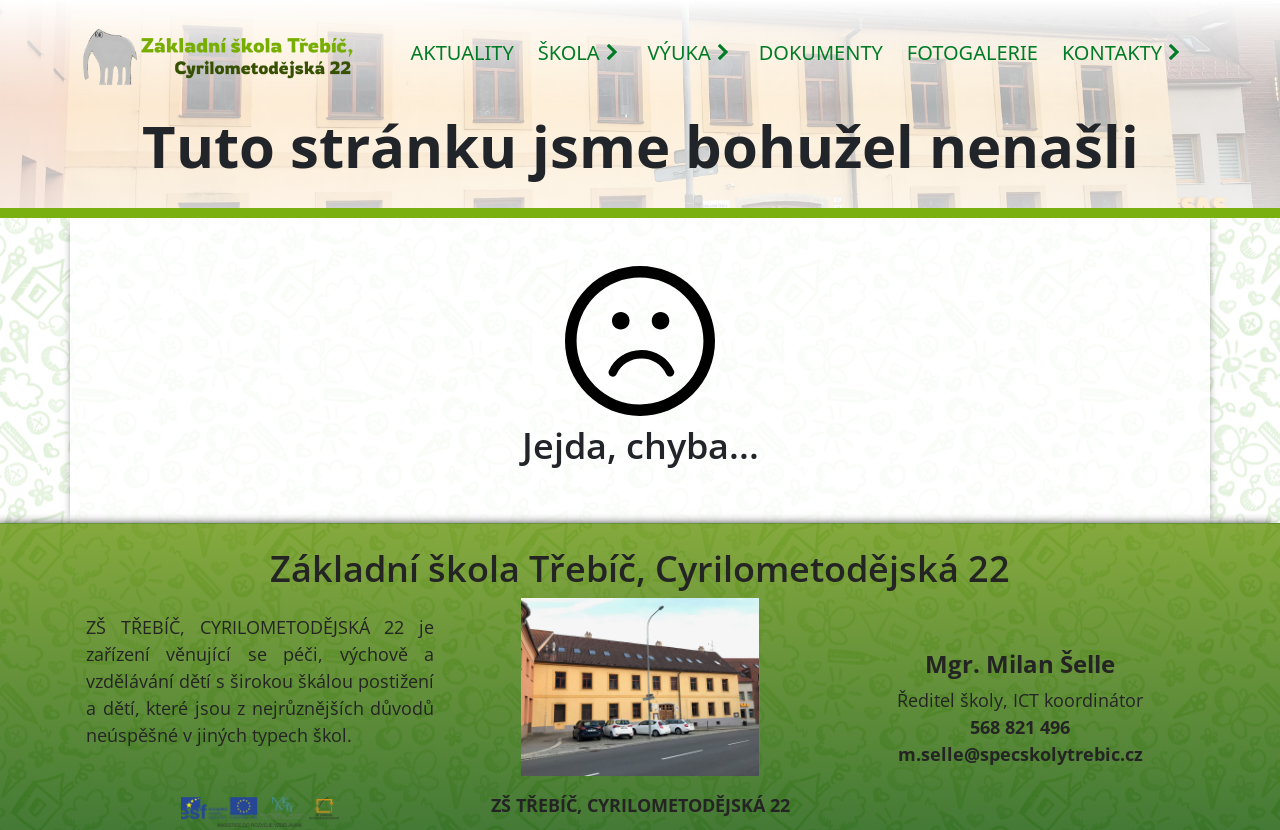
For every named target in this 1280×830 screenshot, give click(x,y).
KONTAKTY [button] (1122, 52)
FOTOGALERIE (972, 52)
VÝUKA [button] (689, 52)
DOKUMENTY (821, 52)
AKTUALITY (462, 52)
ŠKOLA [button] (579, 52)
